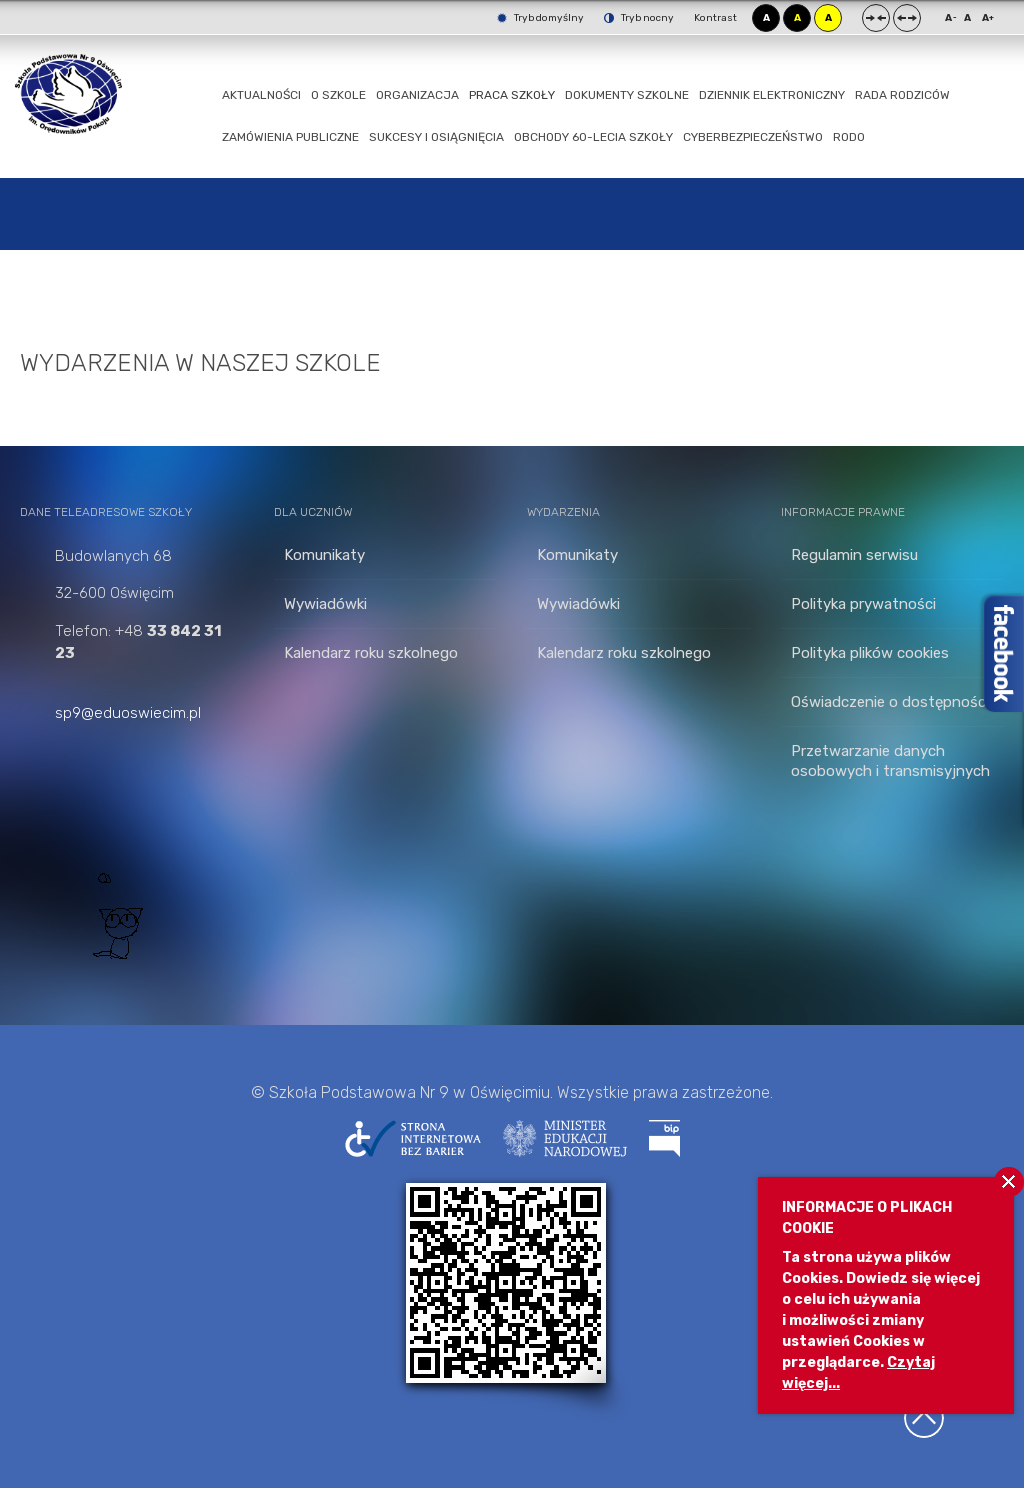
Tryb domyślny (540, 18)
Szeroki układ (907, 18)
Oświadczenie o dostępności (890, 702)
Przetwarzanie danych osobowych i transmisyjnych (890, 761)
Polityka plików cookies (870, 653)
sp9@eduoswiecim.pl (128, 713)
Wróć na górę (924, 1418)
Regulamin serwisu (854, 555)
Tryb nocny (639, 18)
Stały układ (876, 18)
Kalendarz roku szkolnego (371, 653)
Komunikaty (324, 555)
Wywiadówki (325, 604)
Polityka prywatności (863, 604)
